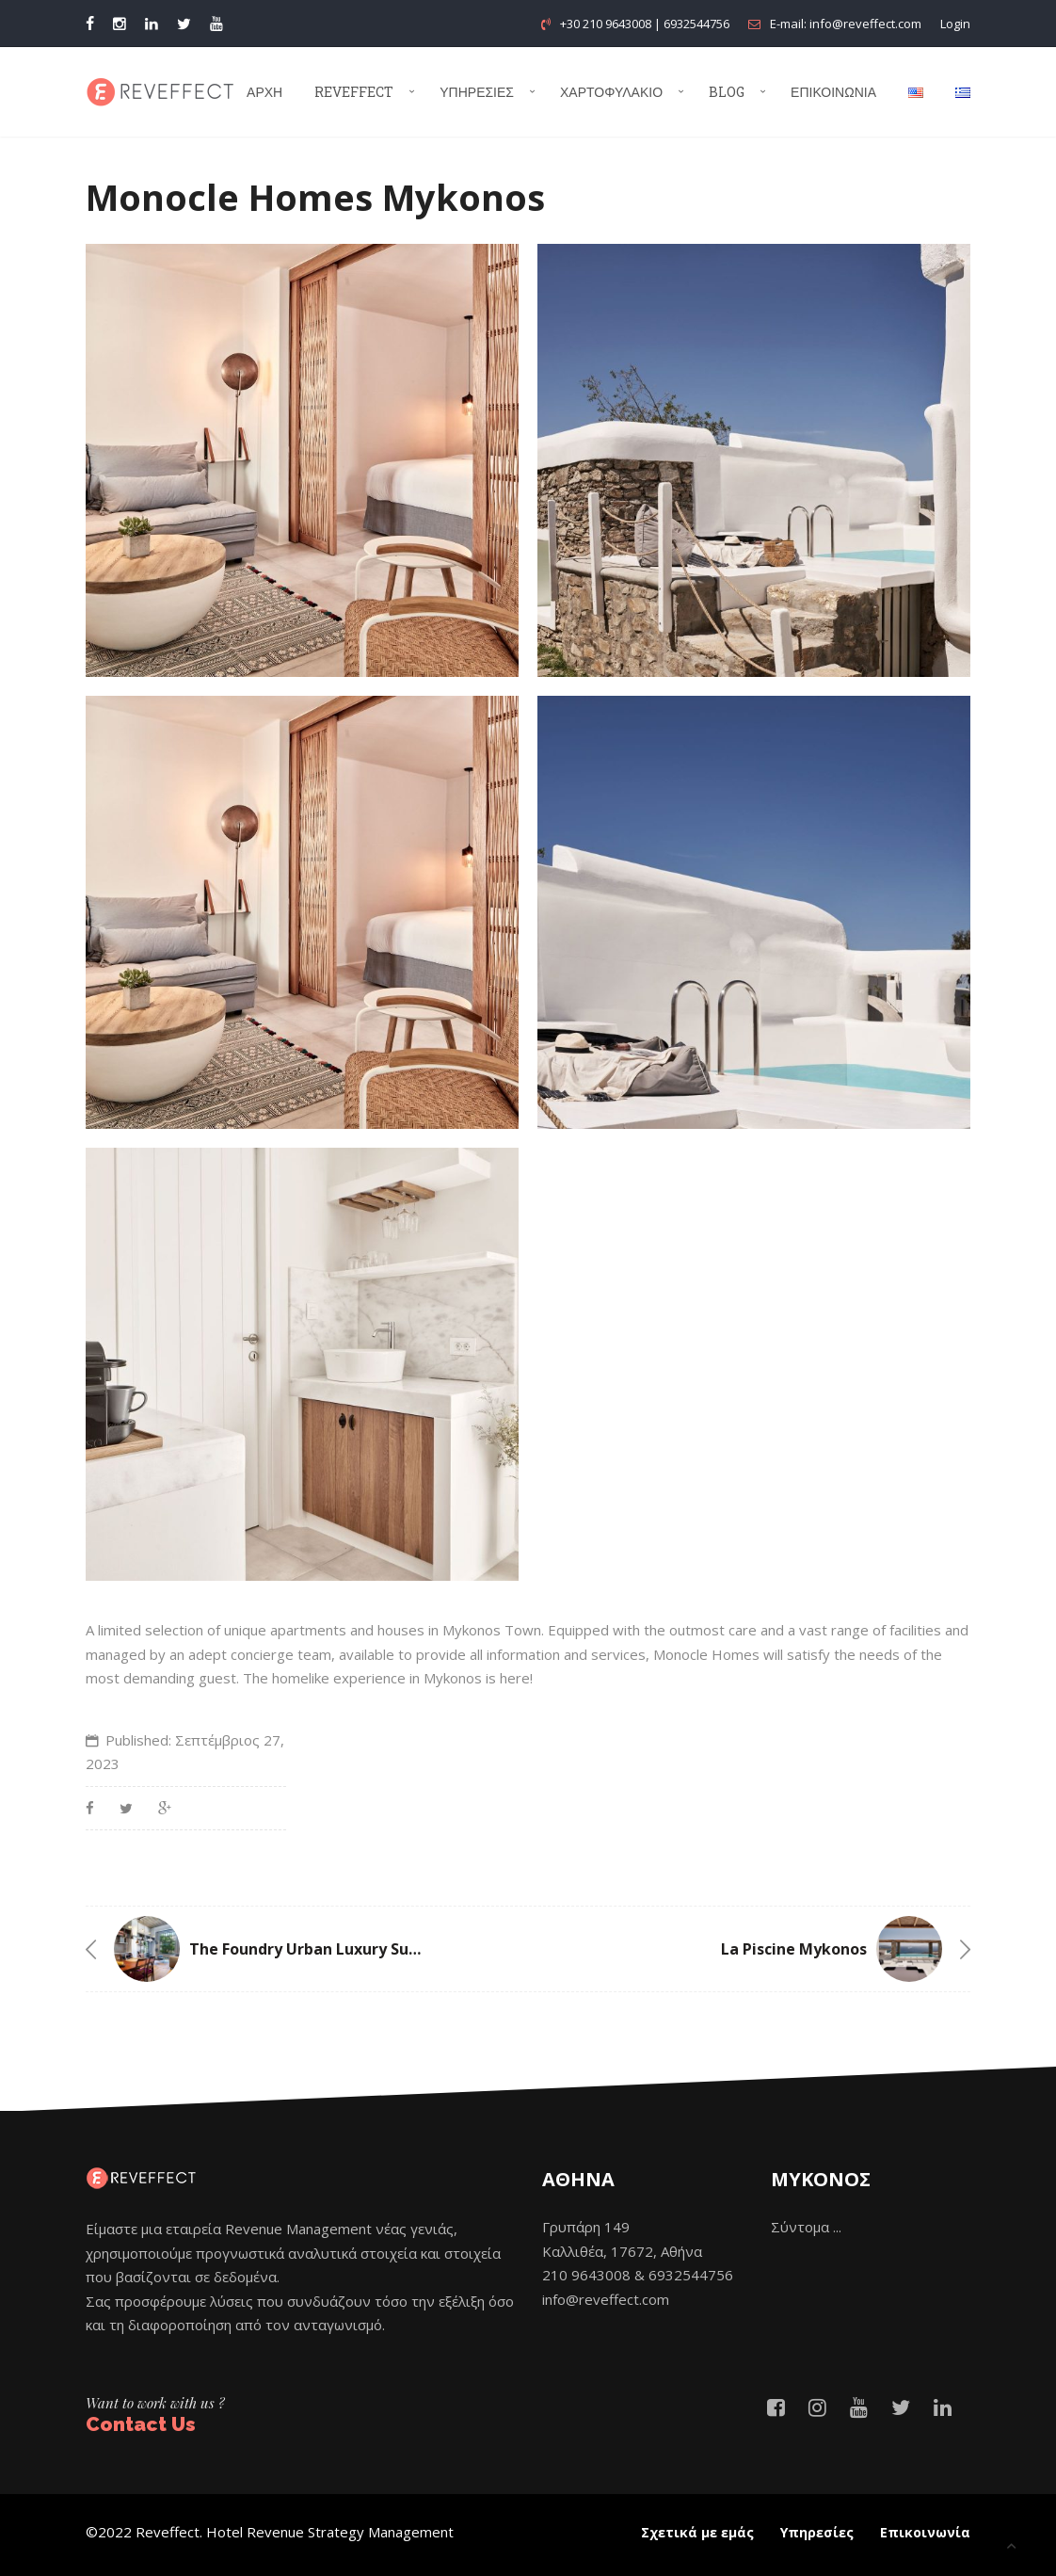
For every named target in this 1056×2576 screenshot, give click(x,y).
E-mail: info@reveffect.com (834, 23)
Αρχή (264, 92)
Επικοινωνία (833, 92)
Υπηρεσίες (477, 92)
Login (955, 23)
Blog (726, 92)
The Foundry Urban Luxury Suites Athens (342, 1949)
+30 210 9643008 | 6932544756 (635, 23)
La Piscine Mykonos (794, 1949)
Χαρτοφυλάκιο (611, 92)
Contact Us (141, 2424)
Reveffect (353, 92)
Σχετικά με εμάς (697, 2532)
